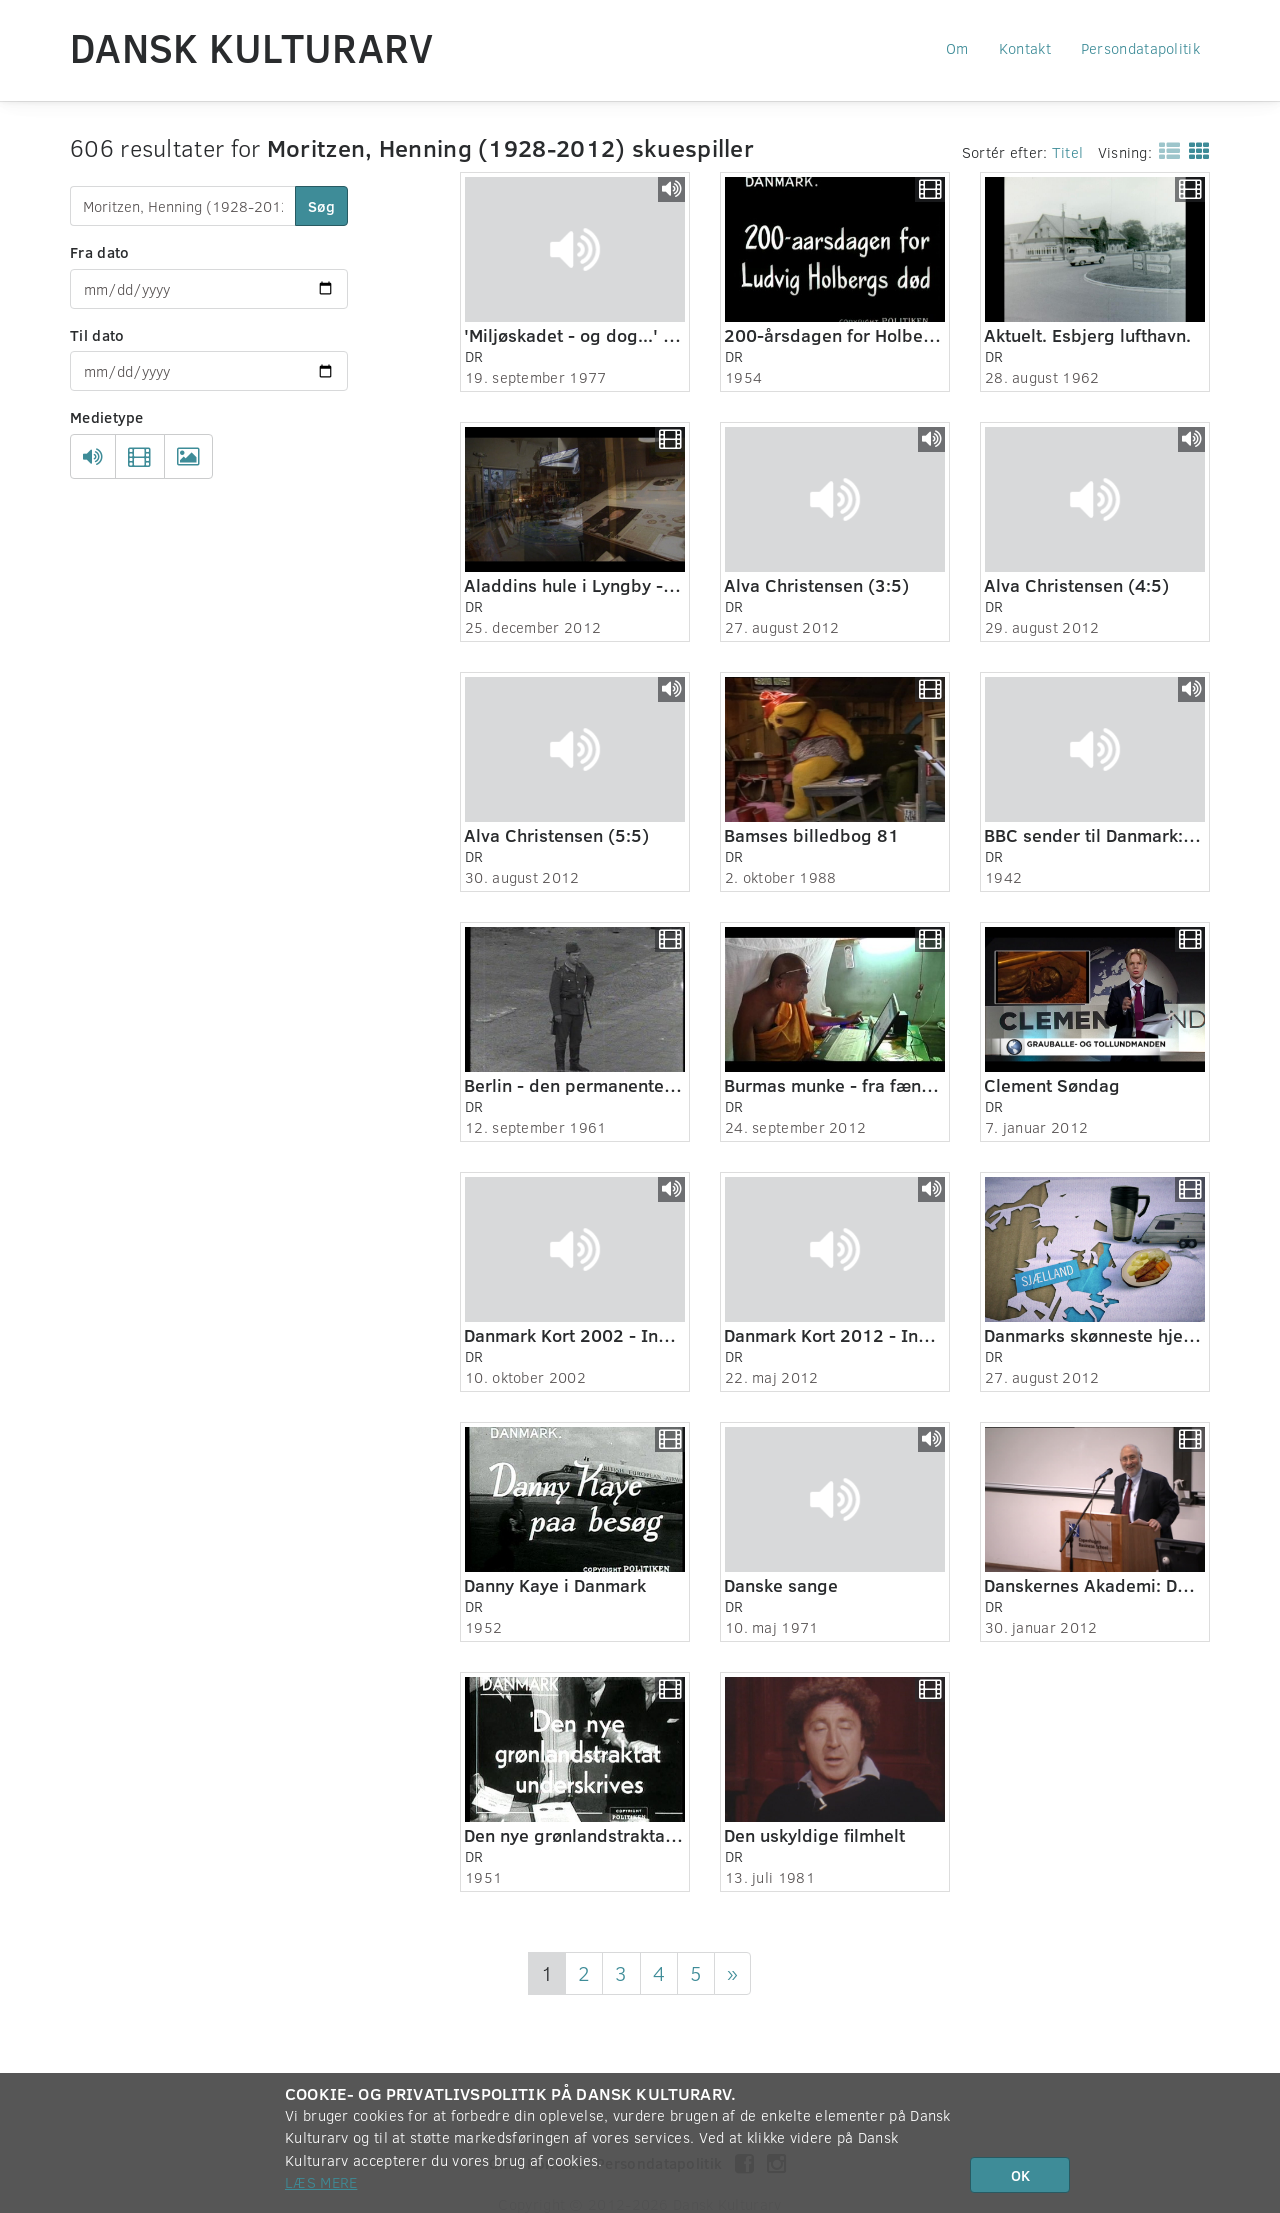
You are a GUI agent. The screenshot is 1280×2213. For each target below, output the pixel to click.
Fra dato (99, 252)
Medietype (107, 417)
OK (1020, 2175)
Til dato (97, 335)
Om (957, 48)
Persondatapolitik (1140, 48)
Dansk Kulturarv (252, 47)
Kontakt (1025, 48)
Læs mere (321, 2182)
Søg (321, 206)
